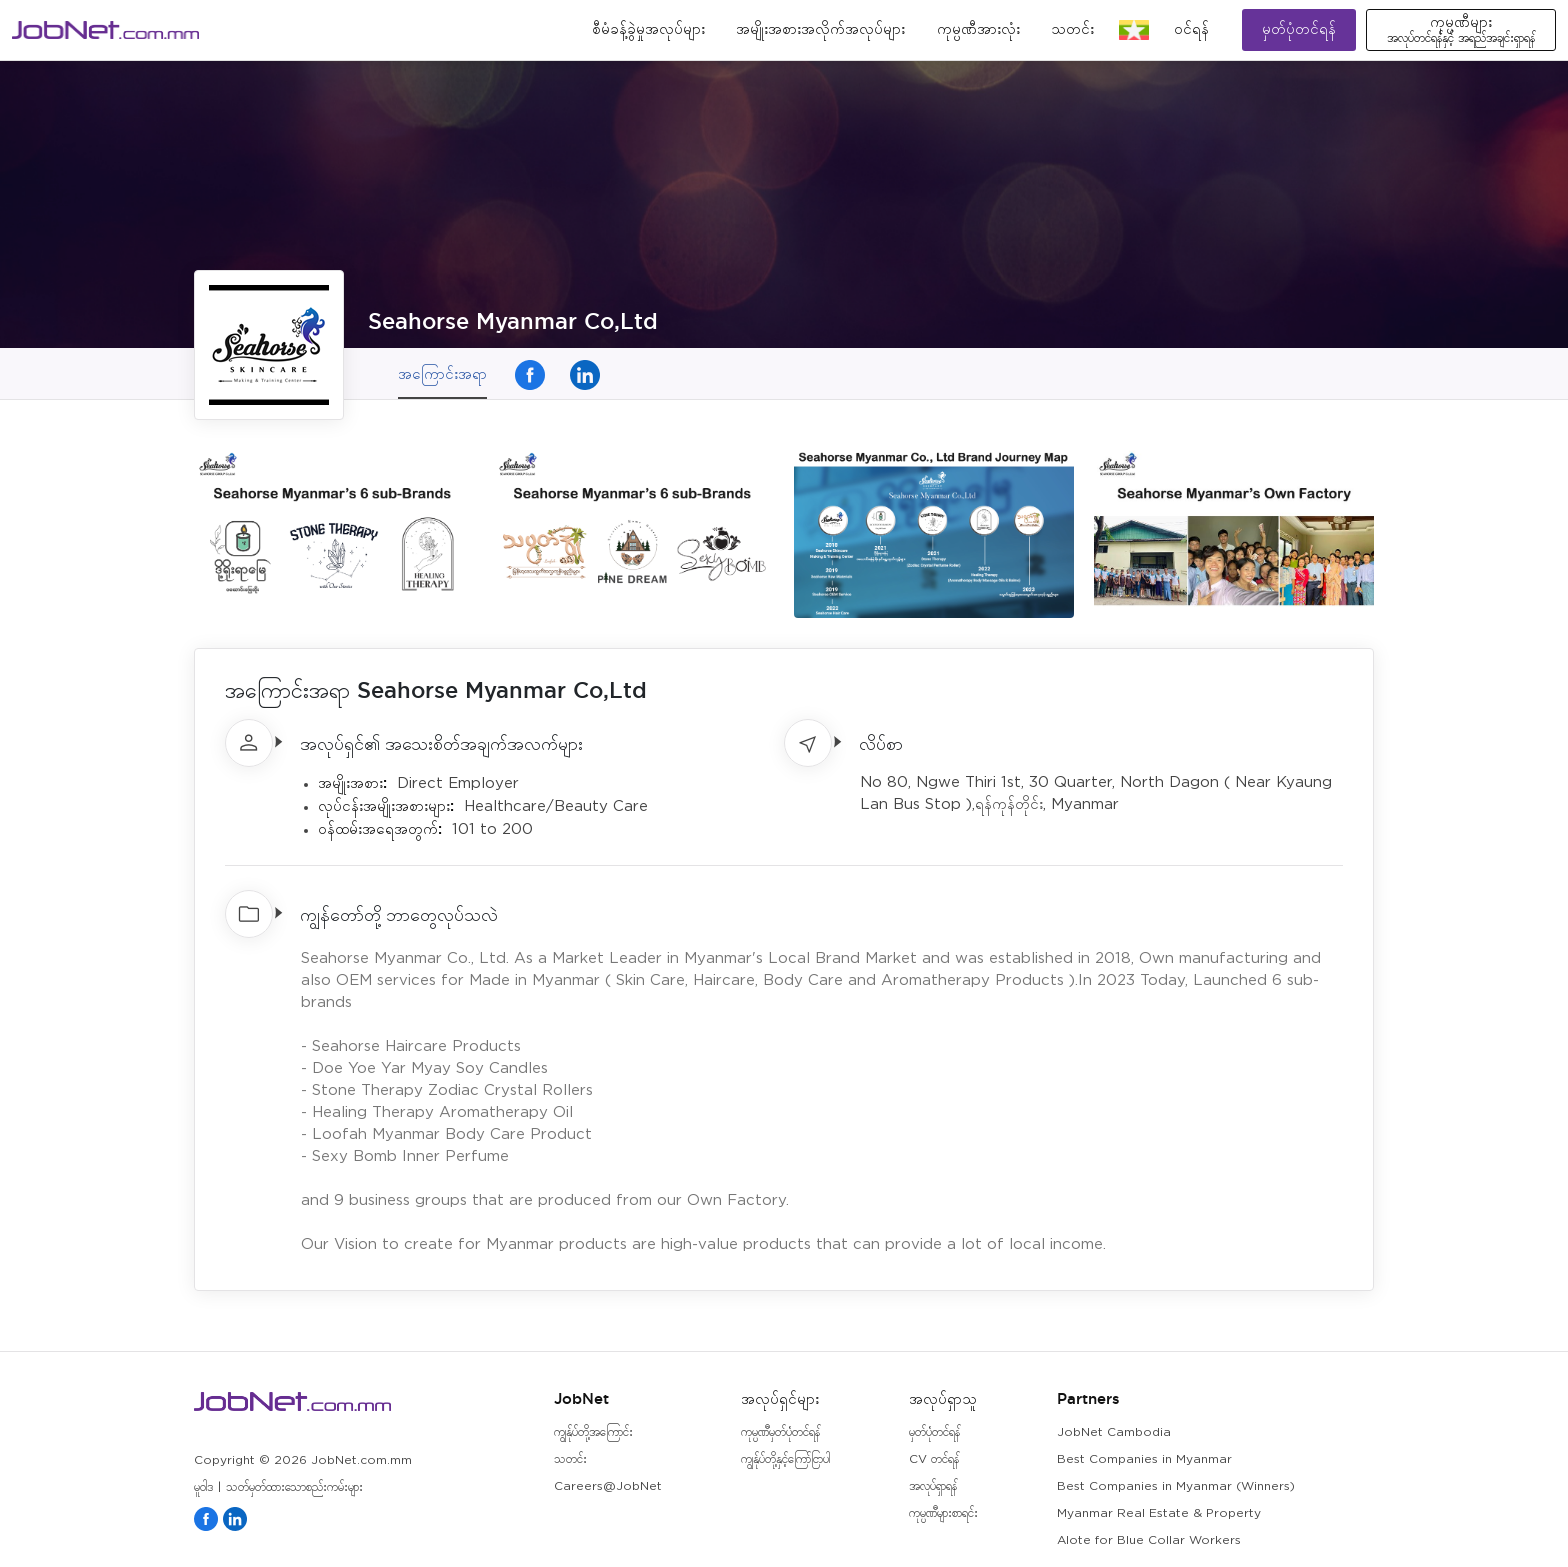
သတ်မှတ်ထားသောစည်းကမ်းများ (294, 1487)
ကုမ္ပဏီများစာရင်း (943, 1513)
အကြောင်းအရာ (442, 373)
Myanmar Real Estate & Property (1159, 1513)
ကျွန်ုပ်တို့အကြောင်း (593, 1432)
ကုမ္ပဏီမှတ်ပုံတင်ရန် (780, 1432)
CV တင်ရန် (934, 1459)
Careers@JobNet (608, 1486)
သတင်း (1072, 29)
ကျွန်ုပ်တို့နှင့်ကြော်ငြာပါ (785, 1459)
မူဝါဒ (203, 1487)
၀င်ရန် (1191, 29)
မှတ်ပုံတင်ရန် (1299, 29)
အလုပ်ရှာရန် (933, 1486)
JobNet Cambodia (1114, 1432)
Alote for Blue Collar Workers (1149, 1540)
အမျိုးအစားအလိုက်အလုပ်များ (820, 29)
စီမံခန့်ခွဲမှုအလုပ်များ (648, 29)
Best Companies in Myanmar (1144, 1459)
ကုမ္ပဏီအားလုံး (978, 29)
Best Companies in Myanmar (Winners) (1176, 1486)
